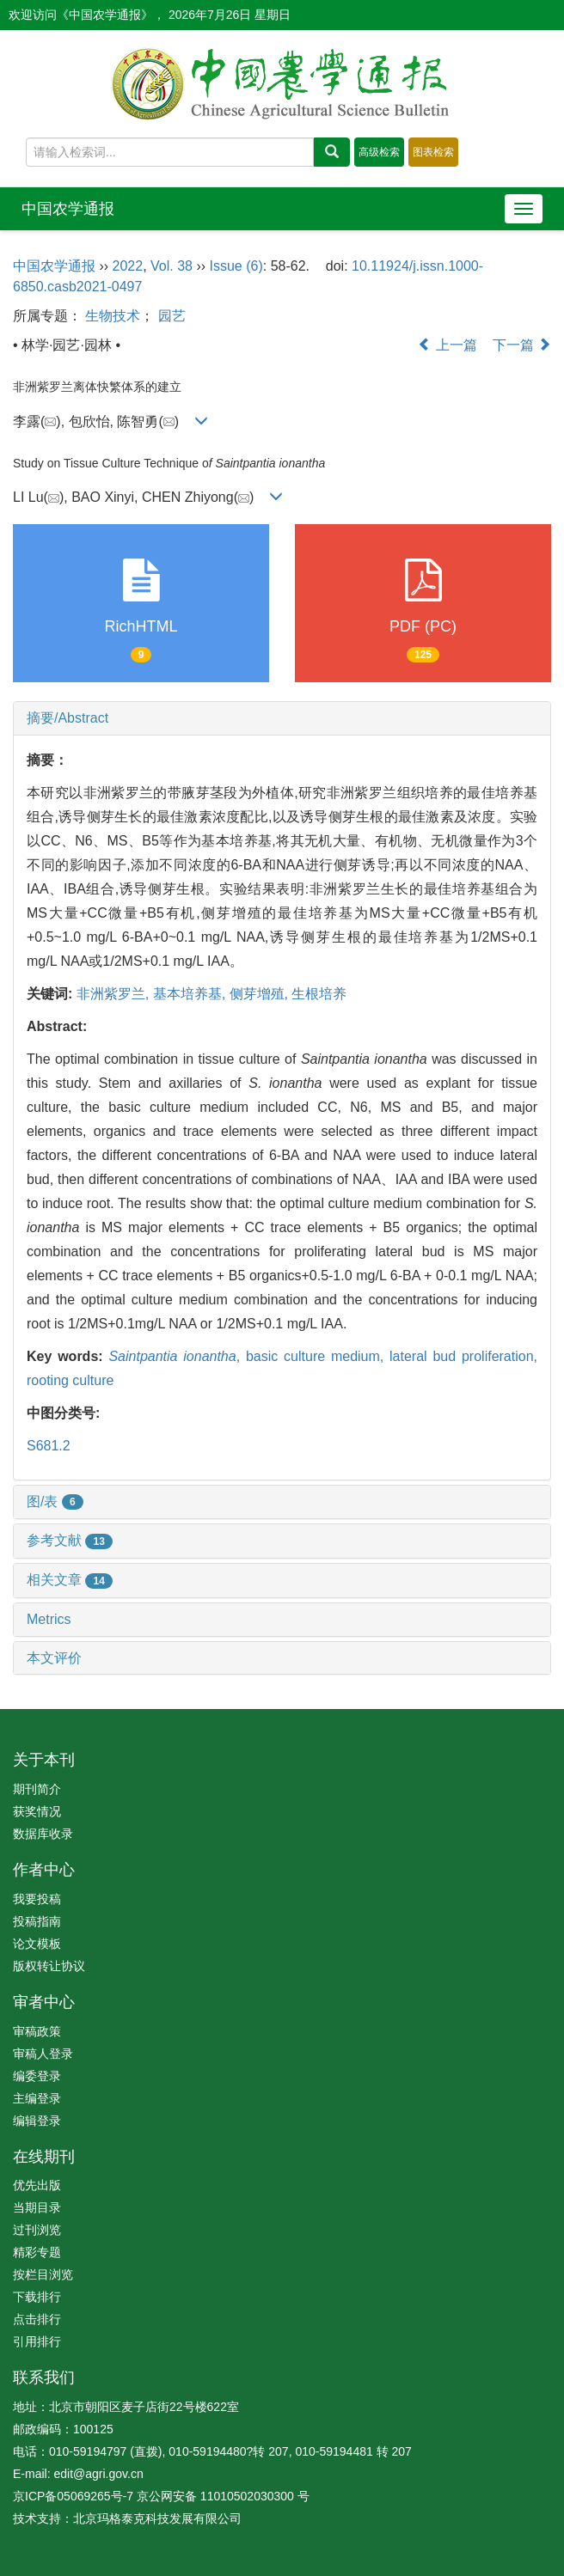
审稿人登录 (43, 2053)
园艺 (172, 315)
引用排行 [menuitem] (37, 2341)
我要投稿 (37, 1899)
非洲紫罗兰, (115, 993)
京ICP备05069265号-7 (73, 2496)
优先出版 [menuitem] (37, 2185)
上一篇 (447, 345)
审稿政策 (37, 2031)
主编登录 (37, 2098)
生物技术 (112, 315)
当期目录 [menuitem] (37, 2207)
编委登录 (37, 2076)
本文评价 (54, 1658)
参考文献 (70, 1540)
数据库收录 (43, 1833)
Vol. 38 (171, 266)
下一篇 (522, 345)
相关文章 (70, 1579)
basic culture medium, (317, 1356)
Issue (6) (236, 266)
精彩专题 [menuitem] (37, 2252)
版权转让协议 (49, 1966)
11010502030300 (247, 2496)
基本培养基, (191, 993)
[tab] (282, 718)
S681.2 (48, 1445)
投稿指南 (37, 1921)
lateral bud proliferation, (463, 1356)
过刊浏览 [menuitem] (37, 2230)
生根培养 (318, 993)
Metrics (49, 1619)
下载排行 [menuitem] (37, 2297)
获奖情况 (37, 1811)
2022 (128, 266)
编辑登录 (37, 2120)
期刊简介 (37, 1789)
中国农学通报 (67, 208)
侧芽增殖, (261, 993)
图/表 (55, 1501)
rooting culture (70, 1380)
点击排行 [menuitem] (37, 2319)
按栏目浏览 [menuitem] (43, 2274)
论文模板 (37, 1943)
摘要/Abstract (67, 718)
